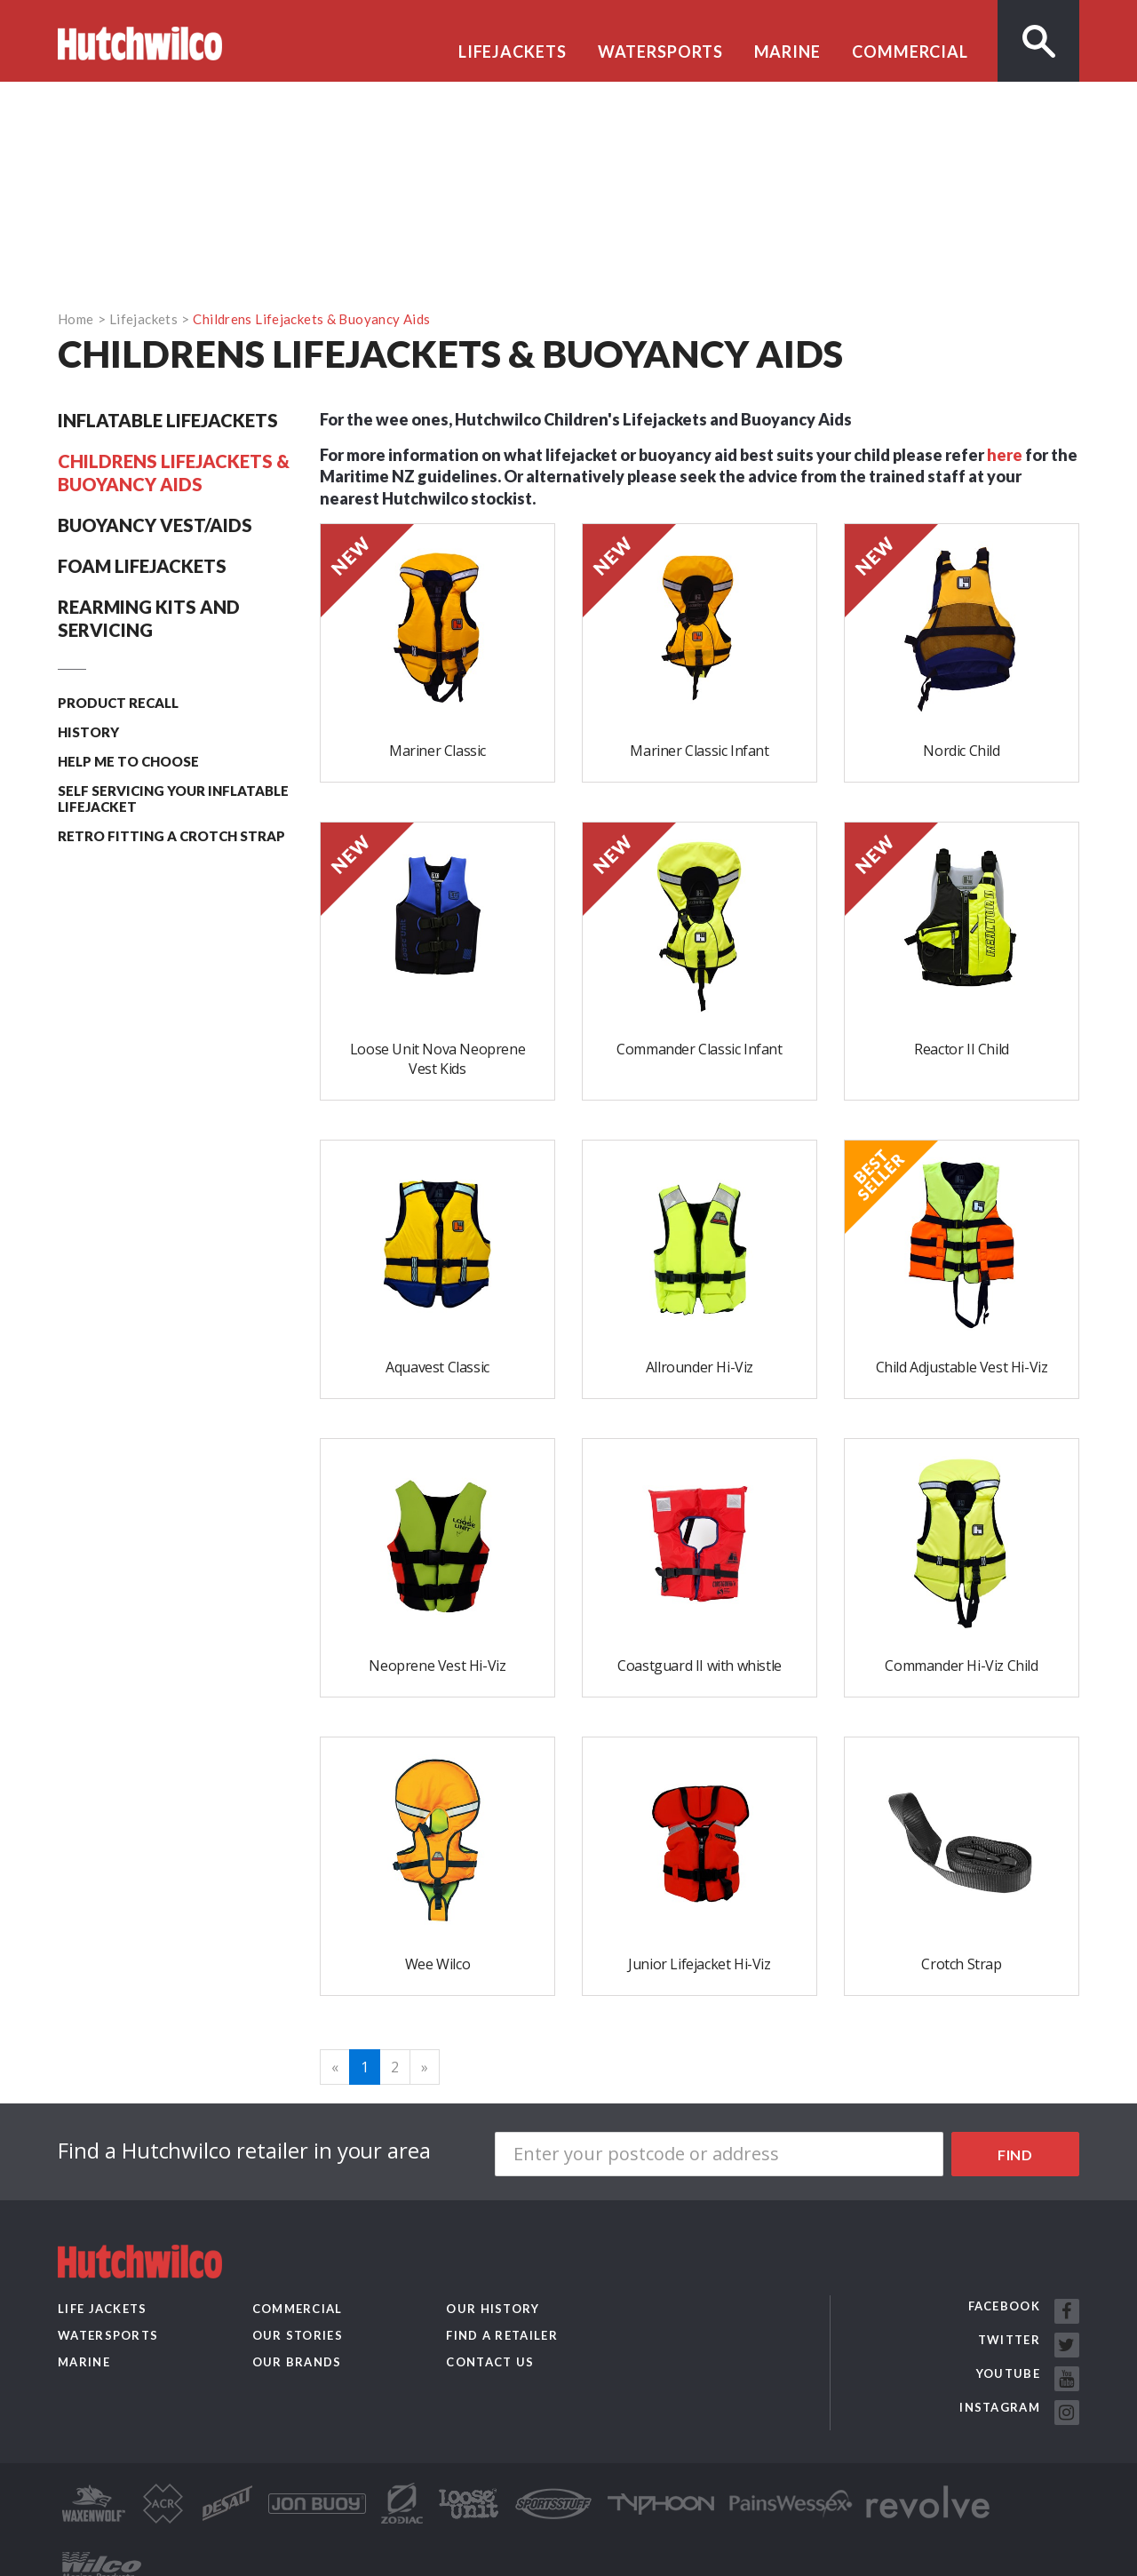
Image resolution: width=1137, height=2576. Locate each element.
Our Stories (297, 2335)
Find (1015, 2154)
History (88, 732)
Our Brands (297, 2362)
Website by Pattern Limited (347, 2558)
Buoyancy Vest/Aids (155, 525)
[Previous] (335, 2067)
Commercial (910, 51)
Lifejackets (512, 51)
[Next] (424, 2067)
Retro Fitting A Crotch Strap (171, 836)
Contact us (490, 2362)
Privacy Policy (216, 2558)
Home (76, 319)
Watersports (660, 51)
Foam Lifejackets (142, 565)
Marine (787, 51)
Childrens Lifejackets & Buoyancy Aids (311, 319)
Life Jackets (102, 2309)
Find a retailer (502, 2335)
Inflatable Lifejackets (168, 420)
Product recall (118, 703)
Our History (492, 2309)
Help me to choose (128, 761)
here (1004, 455)
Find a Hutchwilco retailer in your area (244, 2150)
